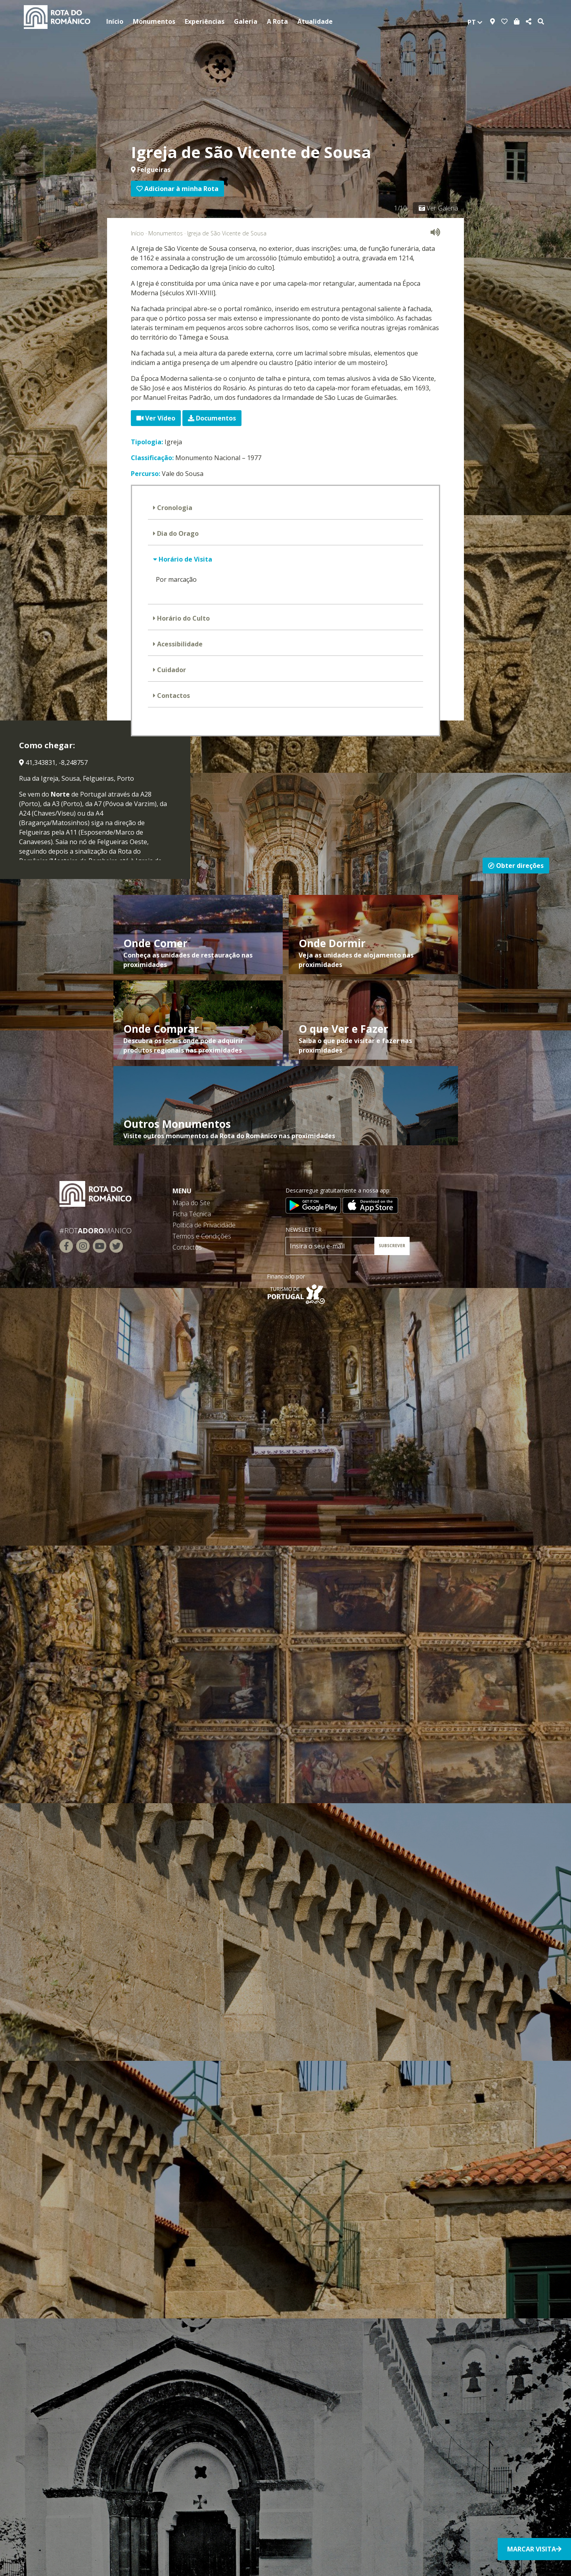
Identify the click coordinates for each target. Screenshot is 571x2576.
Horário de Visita (184, 559)
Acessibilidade (179, 644)
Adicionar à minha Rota (177, 188)
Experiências (204, 21)
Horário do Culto (182, 618)
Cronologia (173, 507)
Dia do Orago (177, 533)
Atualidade (315, 21)
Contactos (172, 695)
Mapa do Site (191, 1202)
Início (114, 21)
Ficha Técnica (191, 1214)
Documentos (212, 418)
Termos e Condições (201, 1236)
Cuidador (170, 669)
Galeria (245, 21)
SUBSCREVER (392, 1245)
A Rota (277, 21)
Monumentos (154, 21)
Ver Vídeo (155, 418)
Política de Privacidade (204, 1225)
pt (475, 22)
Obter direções (516, 865)
